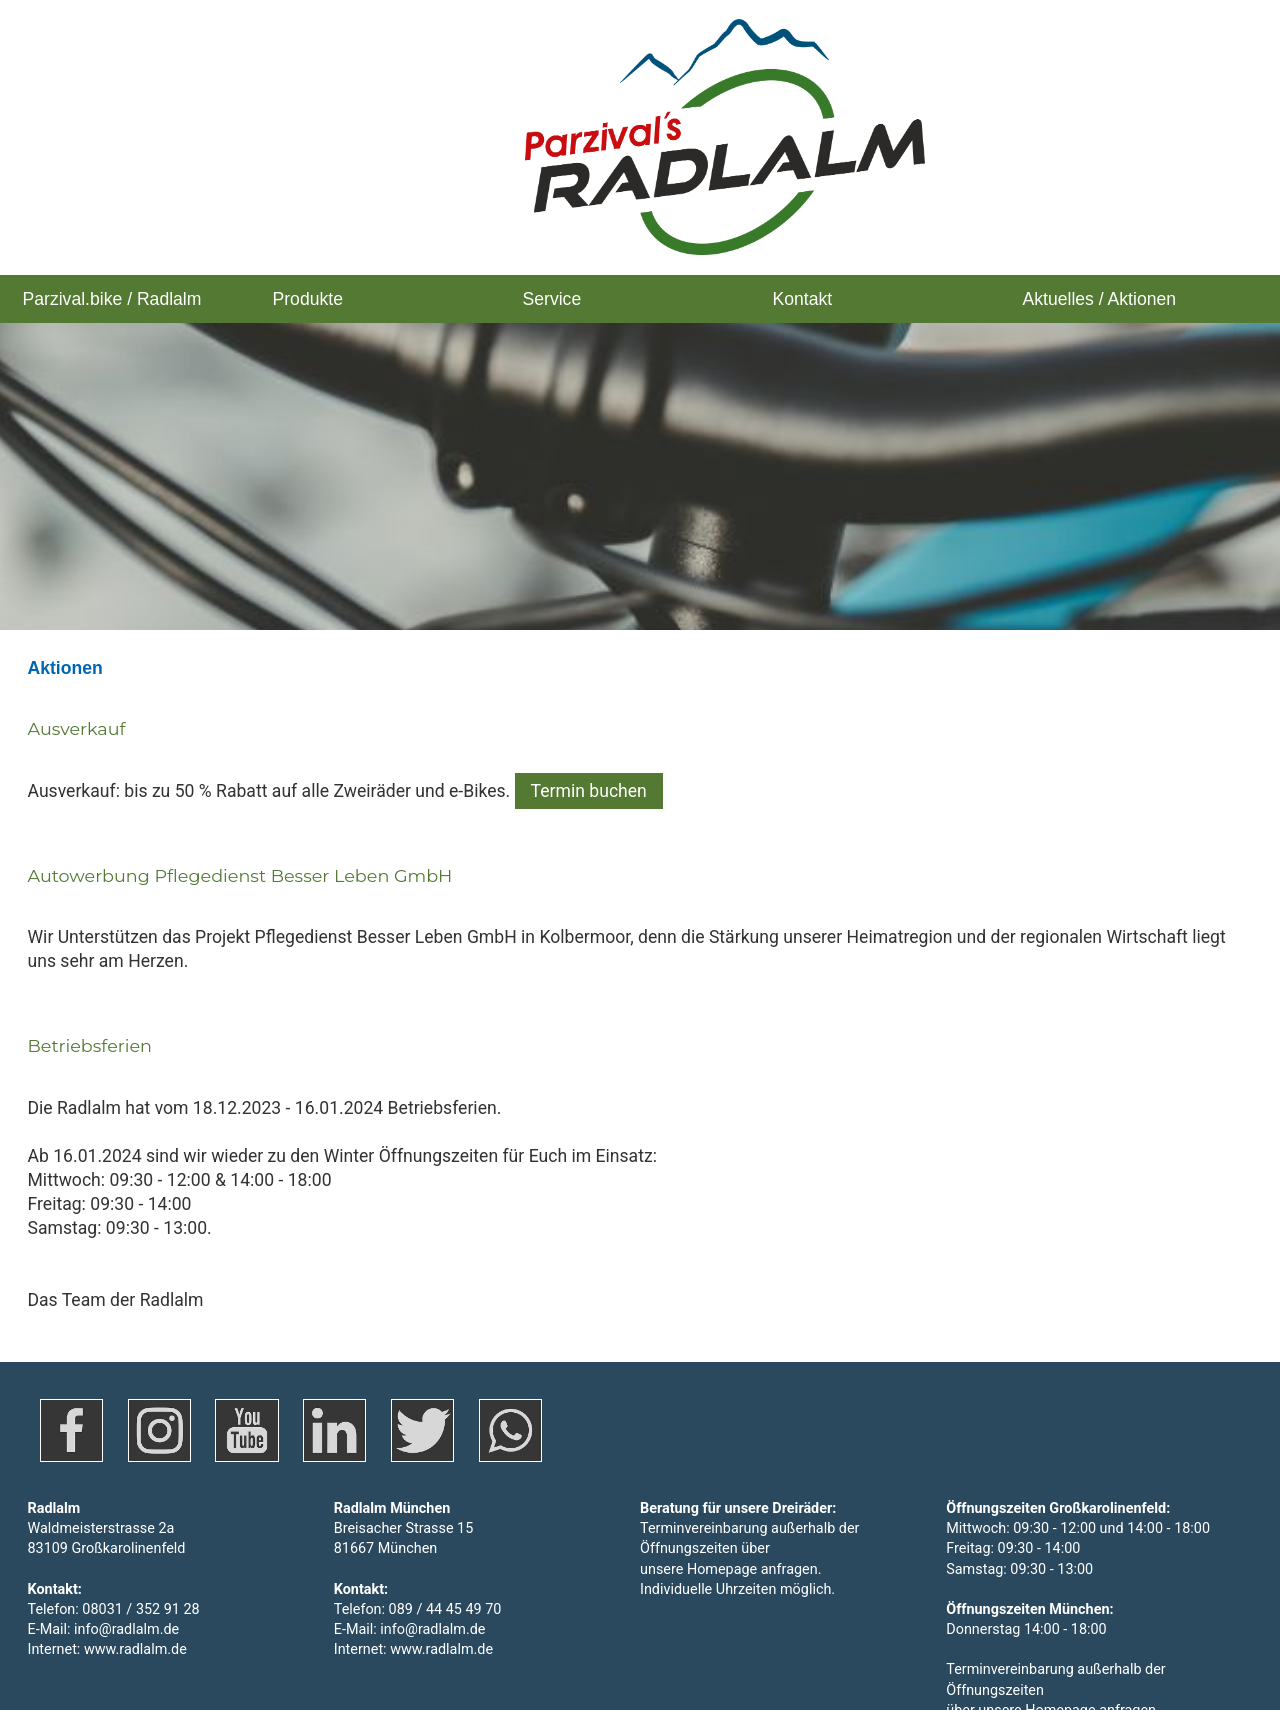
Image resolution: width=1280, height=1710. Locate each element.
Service (552, 299)
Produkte (308, 299)
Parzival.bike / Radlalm (112, 299)
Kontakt (803, 299)
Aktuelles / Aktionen (1100, 299)
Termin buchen (589, 732)
